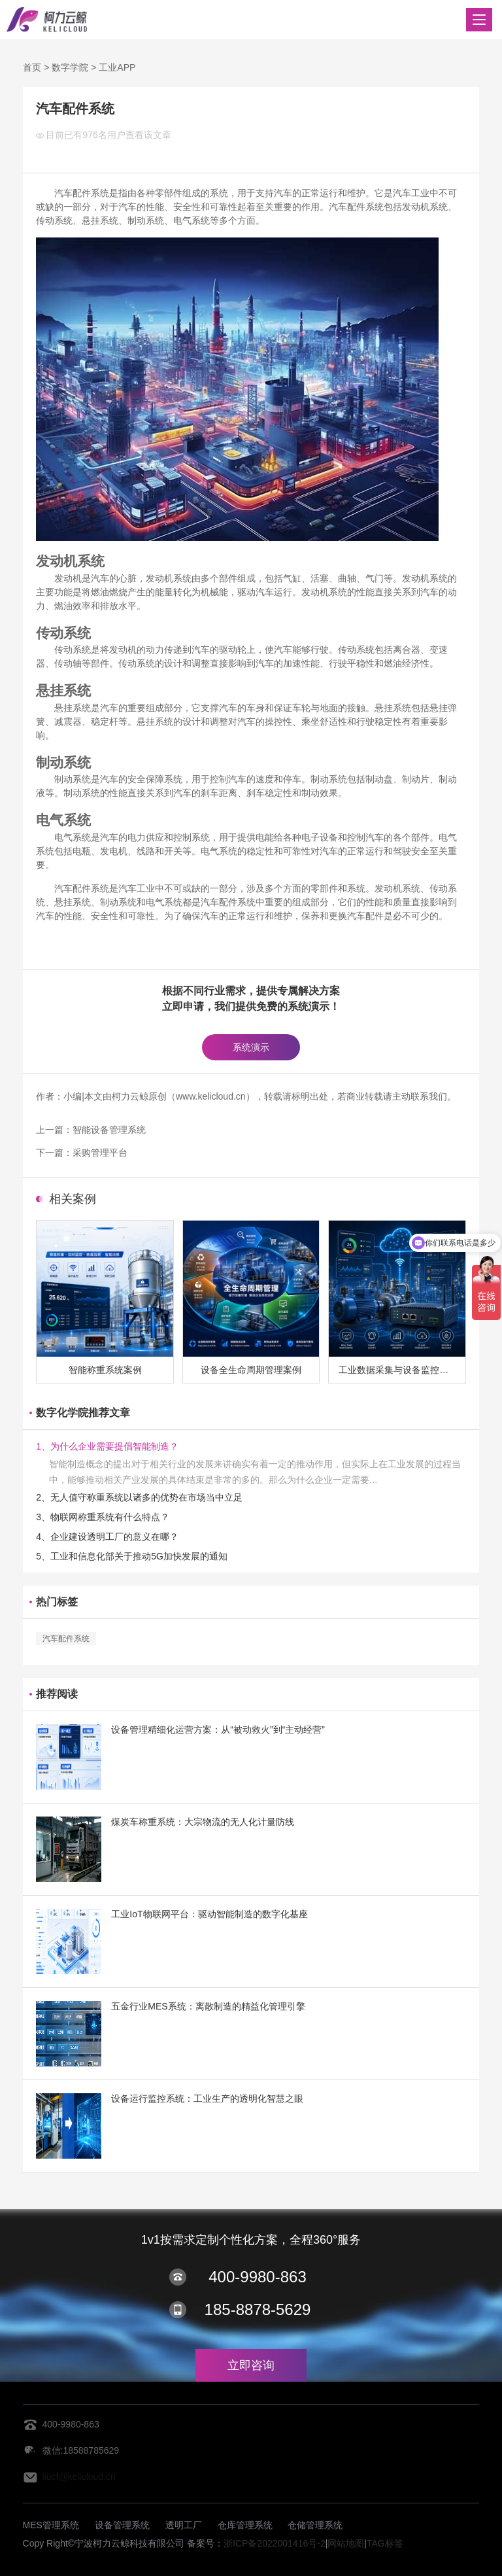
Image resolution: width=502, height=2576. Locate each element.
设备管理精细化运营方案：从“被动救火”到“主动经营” (218, 1729)
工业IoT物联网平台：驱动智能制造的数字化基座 (209, 1914)
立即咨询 (251, 2365)
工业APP (117, 67)
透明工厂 (183, 2525)
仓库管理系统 (245, 2525)
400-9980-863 (257, 2277)
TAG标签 (385, 2543)
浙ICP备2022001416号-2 (275, 2543)
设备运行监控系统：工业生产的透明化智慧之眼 (207, 2098)
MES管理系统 (51, 2525)
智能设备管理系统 (109, 1129)
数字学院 (70, 67)
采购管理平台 (100, 1152)
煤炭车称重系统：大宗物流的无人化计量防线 (202, 1822)
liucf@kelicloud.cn (79, 2476)
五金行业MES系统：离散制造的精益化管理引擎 (208, 2006)
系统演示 (251, 1047)
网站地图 (345, 2543)
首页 (32, 67)
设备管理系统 (122, 2525)
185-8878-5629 (258, 2309)
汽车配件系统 (66, 1638)
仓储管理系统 (315, 2525)
